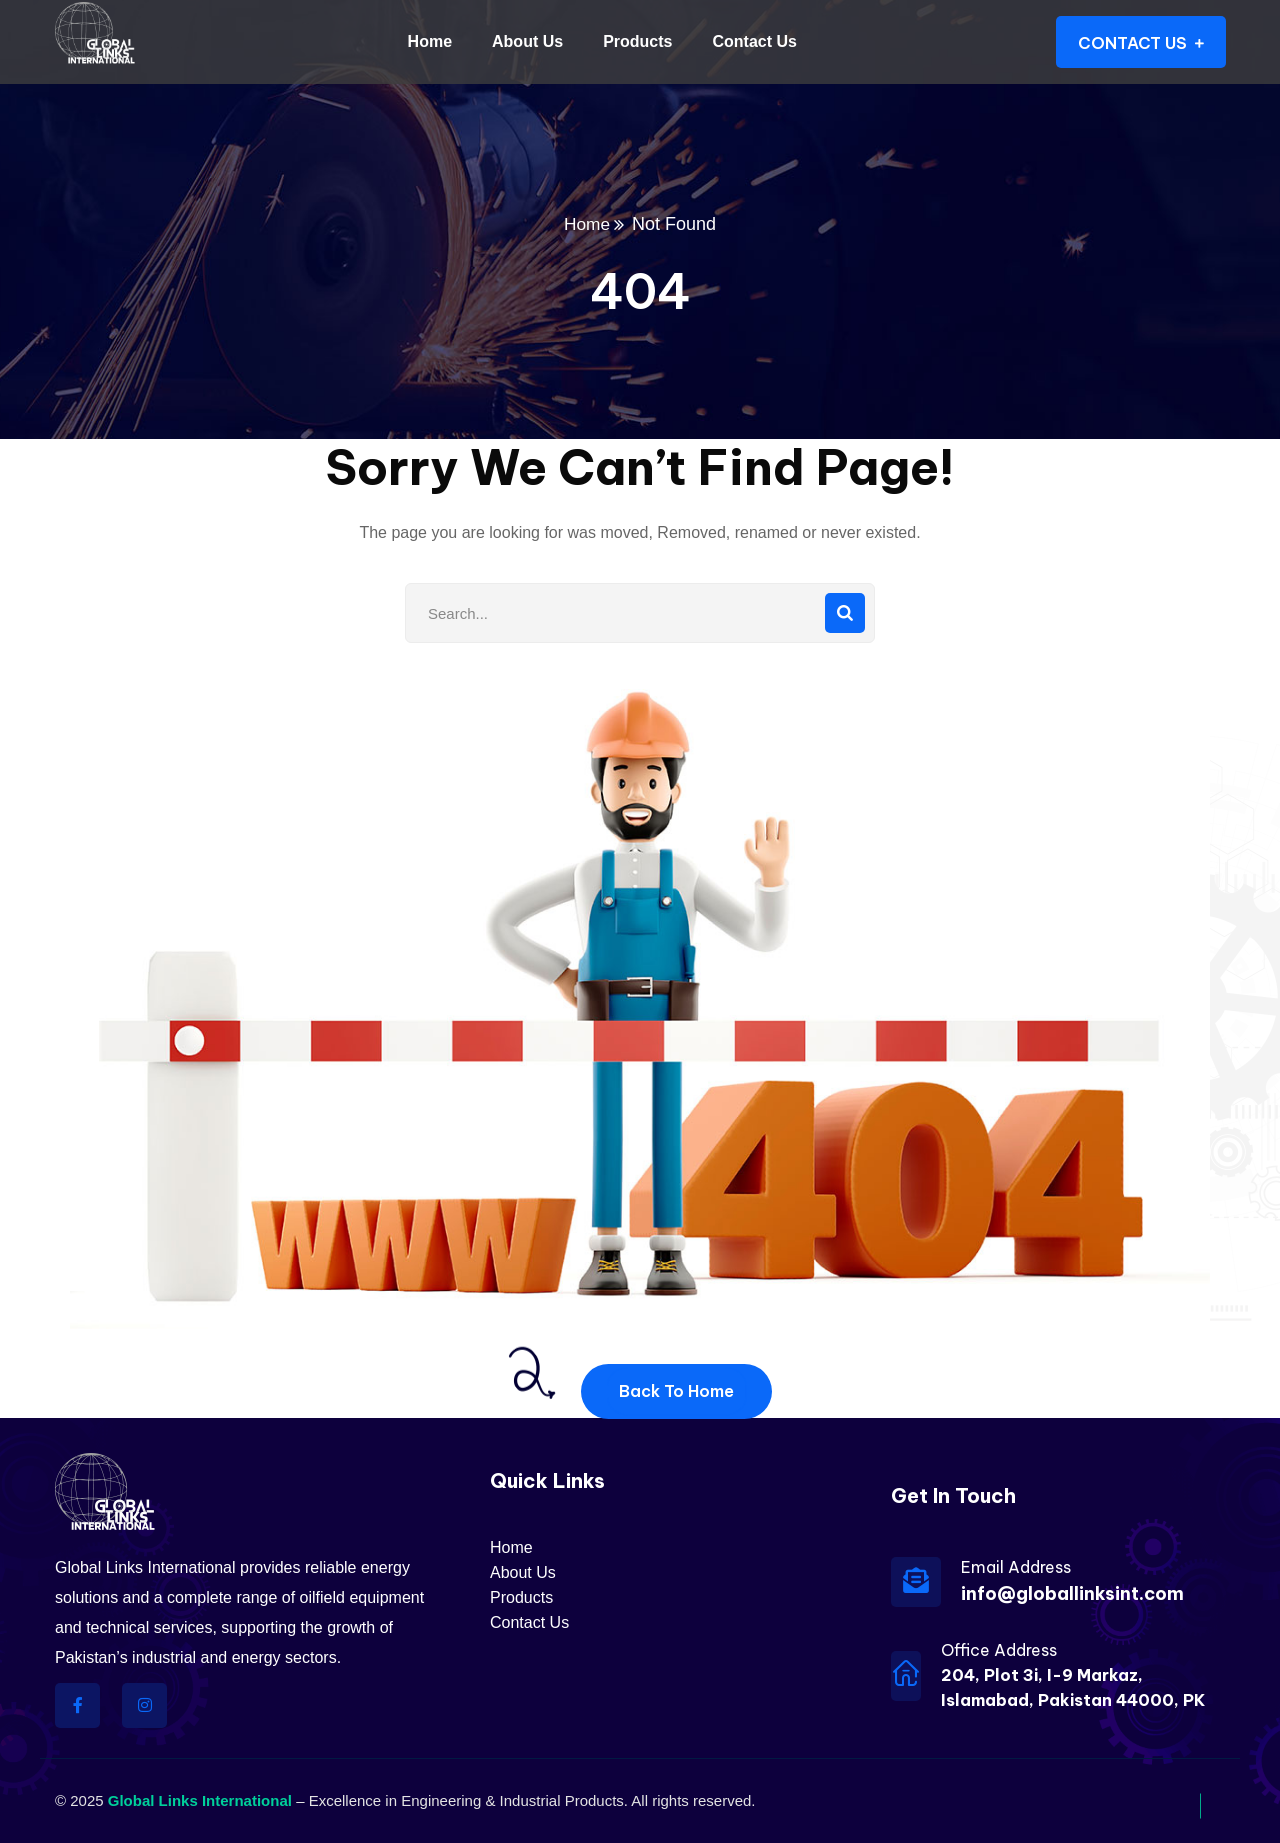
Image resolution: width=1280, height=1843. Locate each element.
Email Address (1016, 1567)
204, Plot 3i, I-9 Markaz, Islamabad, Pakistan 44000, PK (1073, 1687)
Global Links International (200, 1800)
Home (587, 224)
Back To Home (676, 1391)
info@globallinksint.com (1072, 1593)
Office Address (999, 1650)
